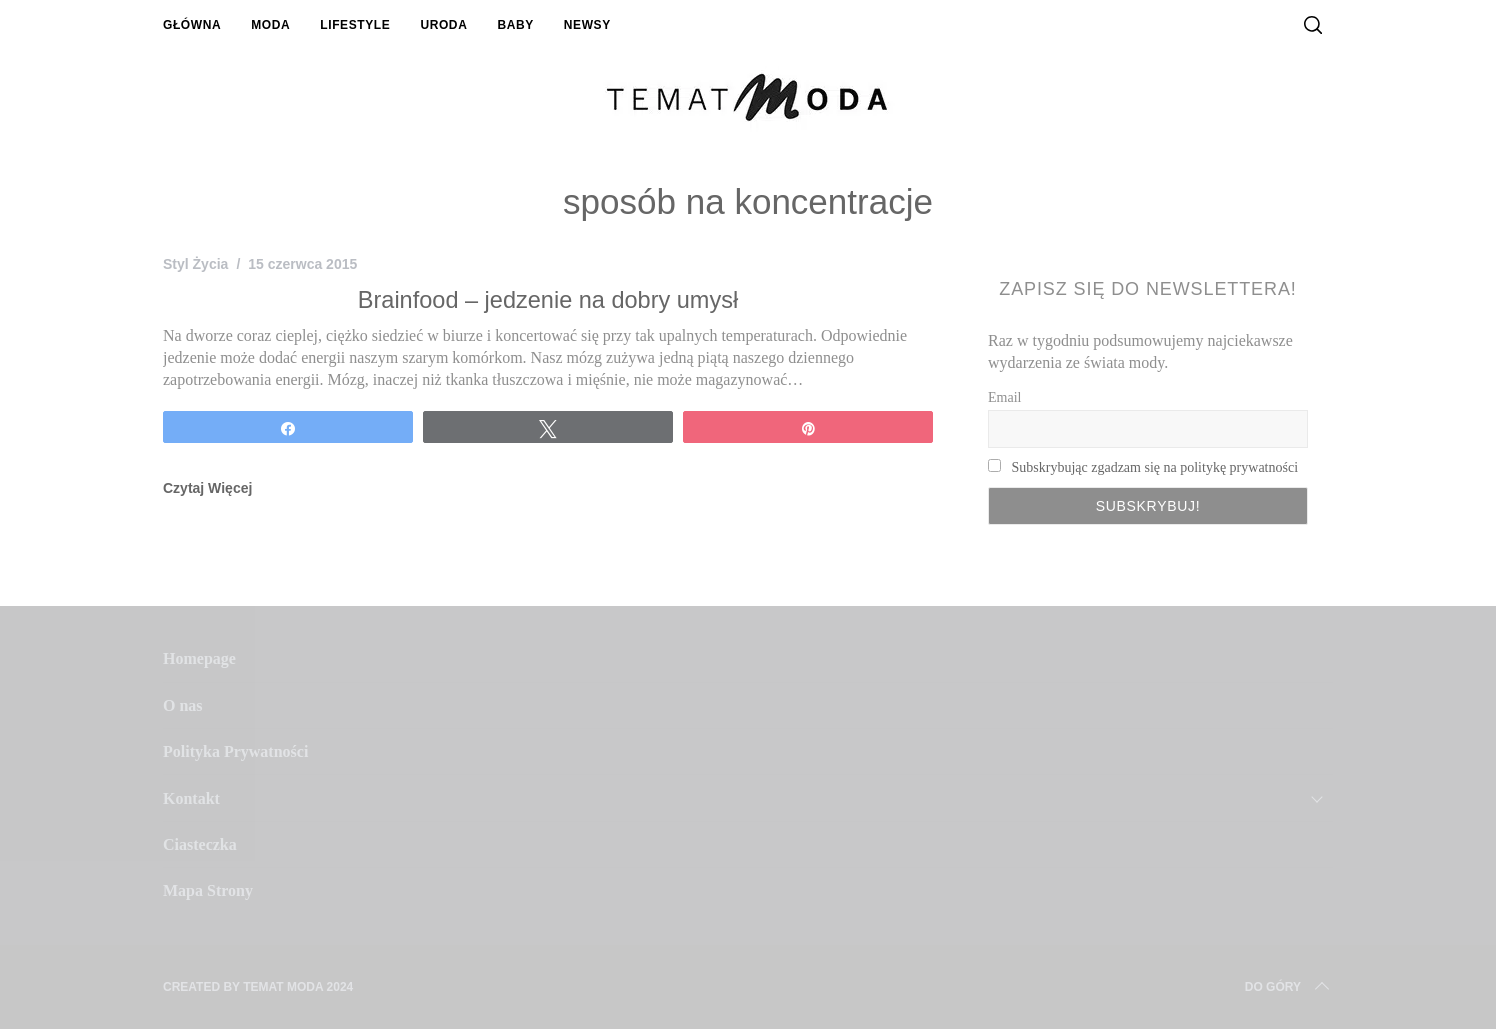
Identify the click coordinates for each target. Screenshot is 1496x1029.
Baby (515, 25)
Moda (270, 25)
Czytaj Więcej (207, 488)
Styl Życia (195, 264)
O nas (183, 705)
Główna (192, 25)
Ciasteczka (200, 844)
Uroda (443, 25)
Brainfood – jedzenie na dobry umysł (548, 300)
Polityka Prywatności (235, 751)
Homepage (199, 658)
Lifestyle (355, 25)
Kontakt (191, 798)
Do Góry (1289, 987)
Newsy (587, 25)
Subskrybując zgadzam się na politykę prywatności (1155, 467)
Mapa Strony (208, 890)
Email (1004, 397)
